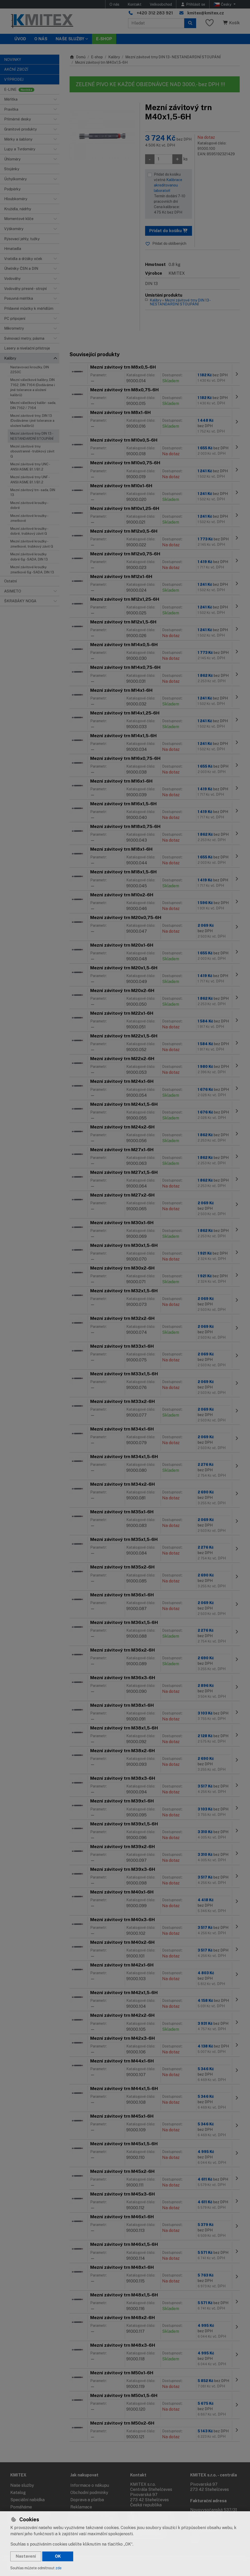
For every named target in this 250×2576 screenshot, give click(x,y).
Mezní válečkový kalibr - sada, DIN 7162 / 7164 (33, 405)
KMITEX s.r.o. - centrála (213, 2475)
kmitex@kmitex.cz (205, 13)
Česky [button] (223, 4)
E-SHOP (104, 38)
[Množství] (163, 159)
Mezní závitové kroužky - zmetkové (29, 518)
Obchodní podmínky (89, 2492)
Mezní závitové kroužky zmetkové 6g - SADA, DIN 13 (32, 569)
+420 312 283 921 (155, 13)
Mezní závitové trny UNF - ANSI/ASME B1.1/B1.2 (29, 479)
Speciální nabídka (27, 2499)
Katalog (18, 2492)
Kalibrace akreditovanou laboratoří (168, 185)
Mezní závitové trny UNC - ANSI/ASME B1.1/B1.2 (30, 466)
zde (58, 2568)
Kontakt (134, 4)
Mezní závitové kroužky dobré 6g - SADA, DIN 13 (29, 556)
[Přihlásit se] (192, 4)
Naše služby (22, 2485)
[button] (55, 99)
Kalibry (114, 57)
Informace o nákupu (89, 2485)
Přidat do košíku (168, 230)
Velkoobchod (161, 4)
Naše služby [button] (70, 38)
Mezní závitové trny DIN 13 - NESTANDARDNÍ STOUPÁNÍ (31, 436)
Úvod (20, 38)
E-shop (97, 57)
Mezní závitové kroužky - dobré (29, 505)
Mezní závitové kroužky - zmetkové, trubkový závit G (31, 543)
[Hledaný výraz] (156, 23)
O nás (114, 4)
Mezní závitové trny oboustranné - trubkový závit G (32, 451)
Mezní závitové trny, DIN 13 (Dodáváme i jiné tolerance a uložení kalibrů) (32, 421)
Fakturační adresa (208, 2500)
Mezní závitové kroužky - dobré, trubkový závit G (29, 531)
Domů (78, 57)
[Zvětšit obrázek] (102, 135)
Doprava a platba (87, 2499)
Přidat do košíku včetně (171, 193)
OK (58, 2556)
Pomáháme (21, 2507)
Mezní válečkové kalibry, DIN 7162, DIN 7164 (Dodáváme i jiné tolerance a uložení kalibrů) (32, 387)
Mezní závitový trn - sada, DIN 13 (32, 492)
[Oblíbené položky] (209, 23)
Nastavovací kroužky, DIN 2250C (29, 369)
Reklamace (81, 2507)
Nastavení (26, 2556)
